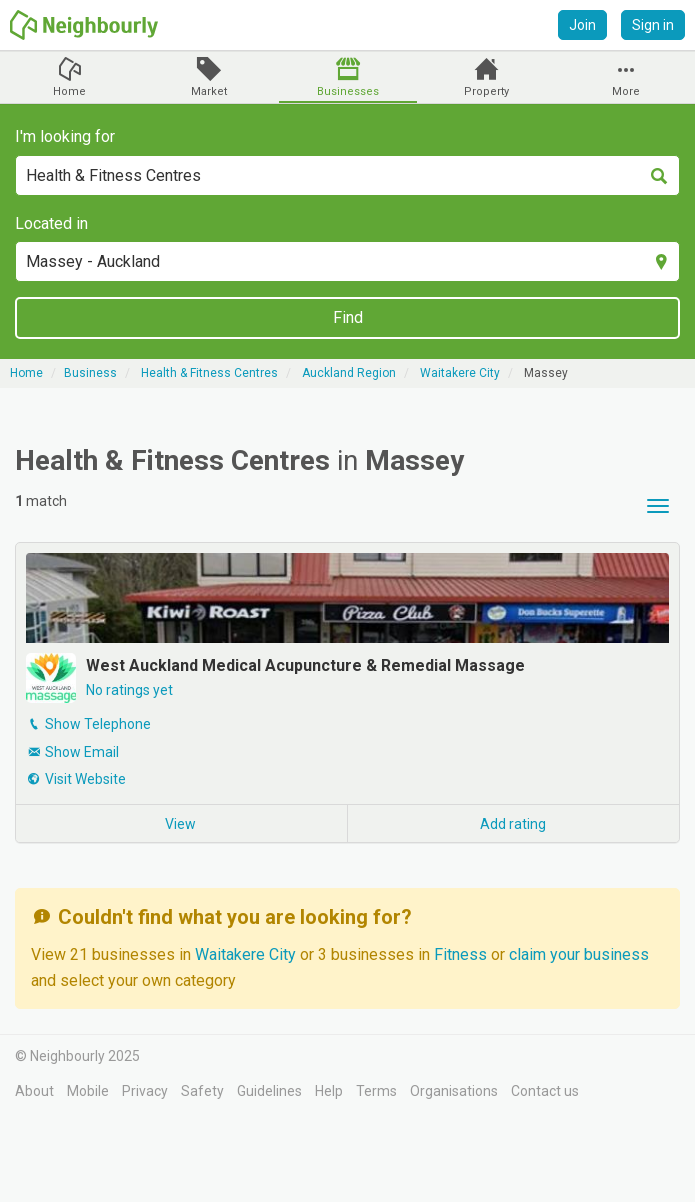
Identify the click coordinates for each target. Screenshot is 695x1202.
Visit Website (85, 779)
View (180, 824)
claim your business (579, 954)
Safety (202, 1091)
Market (209, 91)
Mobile (88, 1091)
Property (486, 91)
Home (69, 91)
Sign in (653, 25)
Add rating (513, 824)
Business (90, 373)
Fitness (462, 954)
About (34, 1091)
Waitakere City (247, 954)
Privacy (145, 1091)
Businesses (348, 91)
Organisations (454, 1091)
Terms (376, 1091)
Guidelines (269, 1091)
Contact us (545, 1091)
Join (582, 25)
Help (329, 1091)
